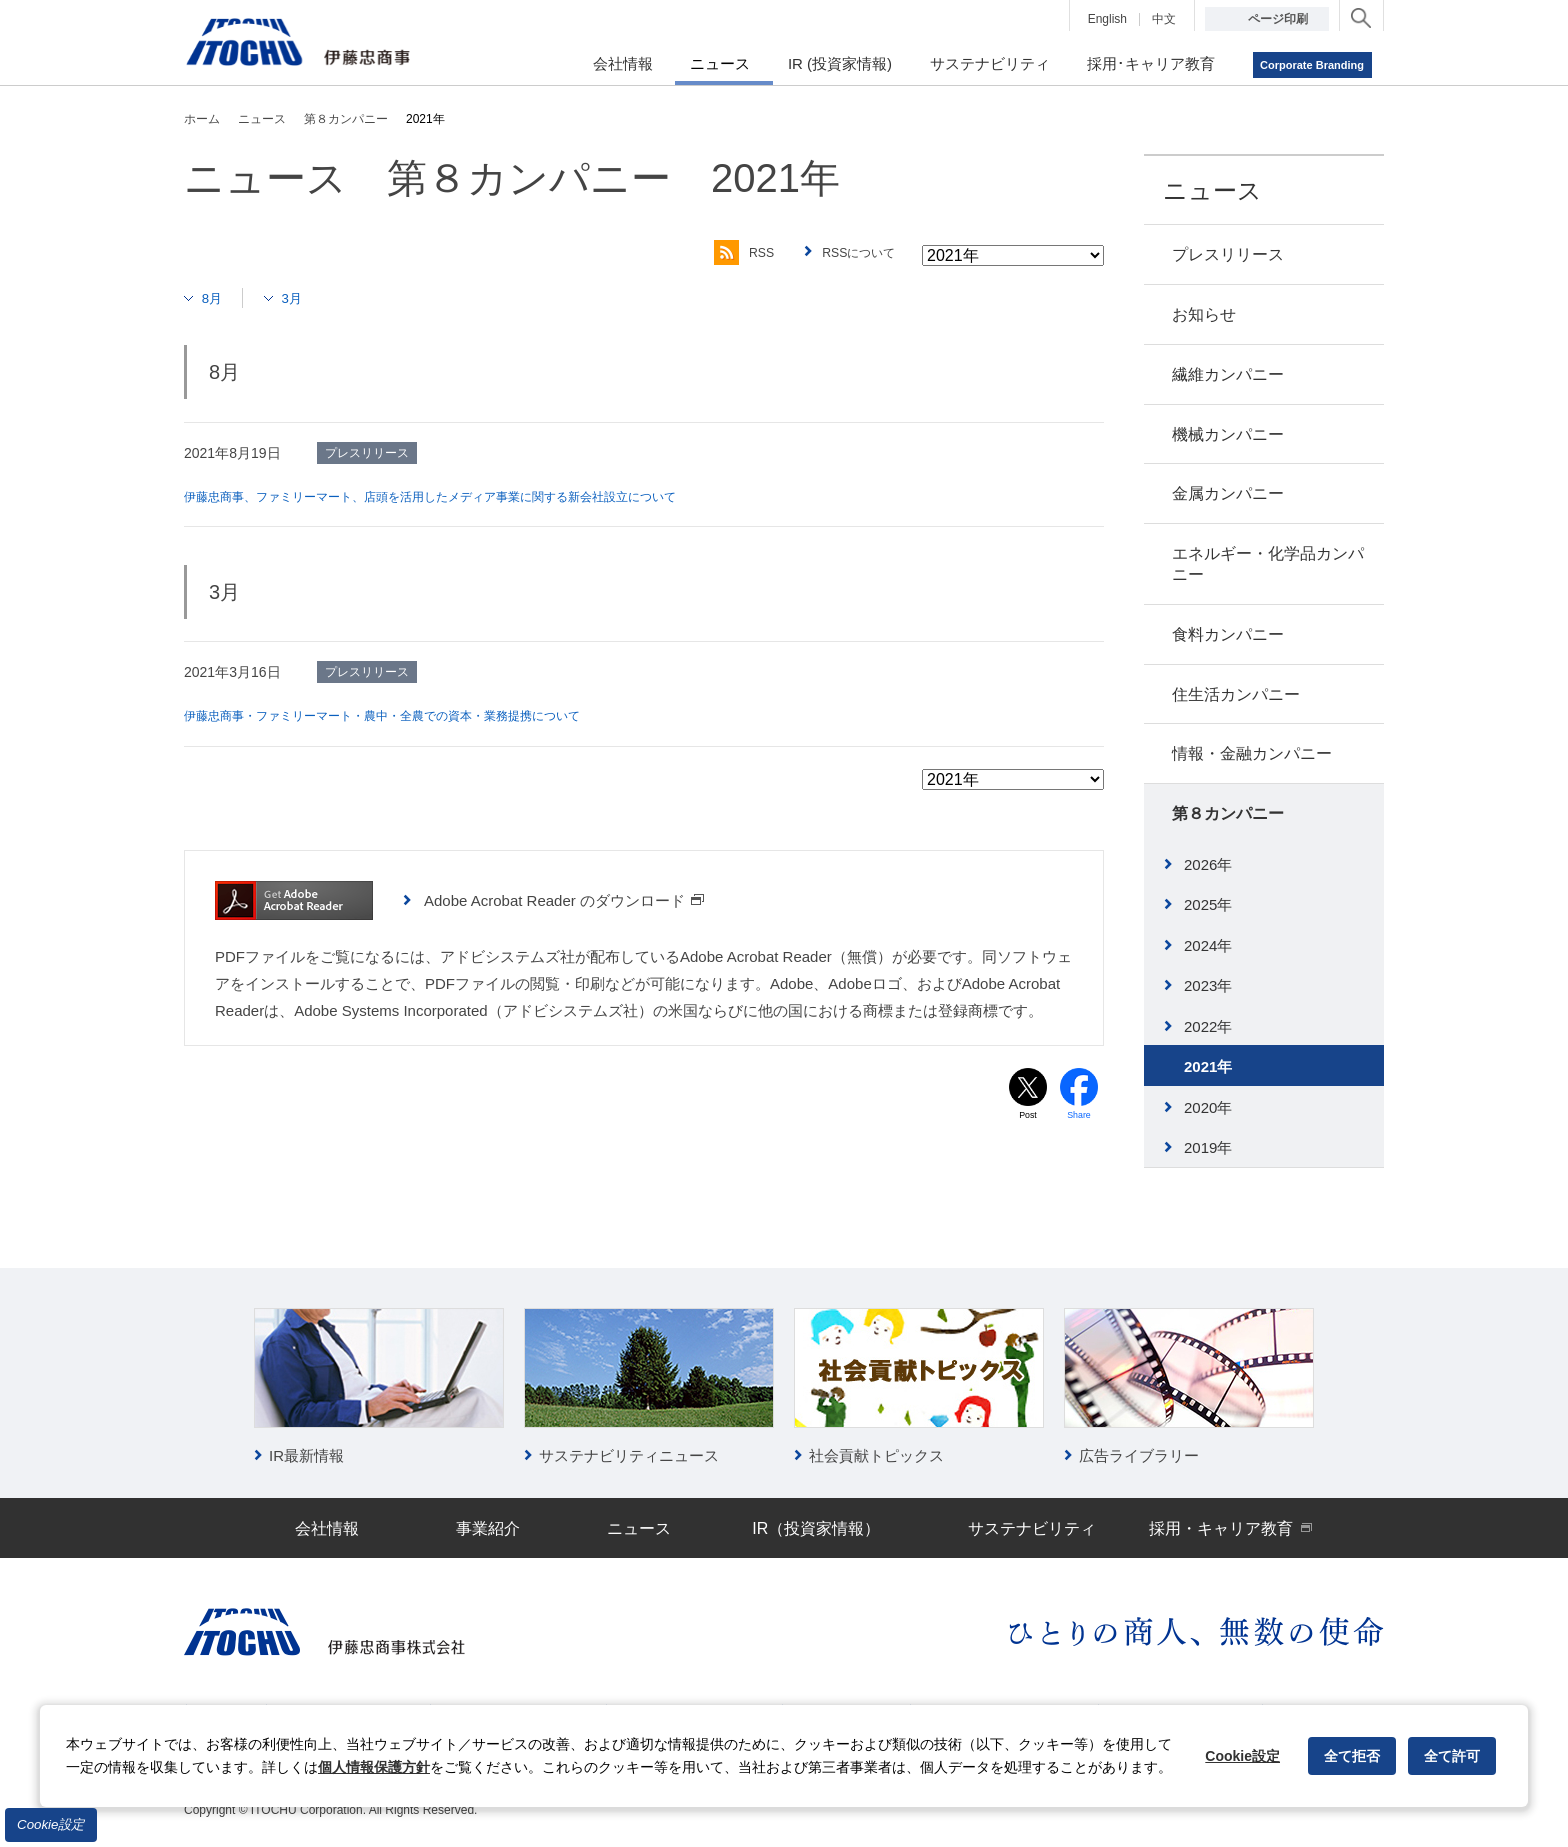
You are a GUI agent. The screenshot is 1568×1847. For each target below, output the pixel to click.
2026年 (1208, 864)
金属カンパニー (1228, 493)
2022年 (1208, 1026)
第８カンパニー (1228, 813)
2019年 (1208, 1147)
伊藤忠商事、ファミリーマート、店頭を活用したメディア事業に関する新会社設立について (471, 496)
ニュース (1212, 190)
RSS (727, 253)
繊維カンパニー (1228, 374)
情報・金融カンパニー (1252, 753)
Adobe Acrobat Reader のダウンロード (564, 899)
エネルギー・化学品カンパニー (1268, 564)
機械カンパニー (1228, 434)
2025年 (1208, 904)
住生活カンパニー (1236, 694)
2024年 (1208, 945)
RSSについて (853, 253)
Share (1079, 1117)
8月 (215, 297)
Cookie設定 (51, 1824)
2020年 (1208, 1107)
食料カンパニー (1228, 634)
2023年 (1208, 985)
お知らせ (1204, 314)
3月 (300, 297)
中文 (1164, 19)
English (1107, 19)
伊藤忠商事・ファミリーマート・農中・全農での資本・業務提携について (415, 715)
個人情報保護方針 (374, 1767)
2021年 (1208, 1066)
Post (1028, 1117)
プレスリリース (1228, 254)
